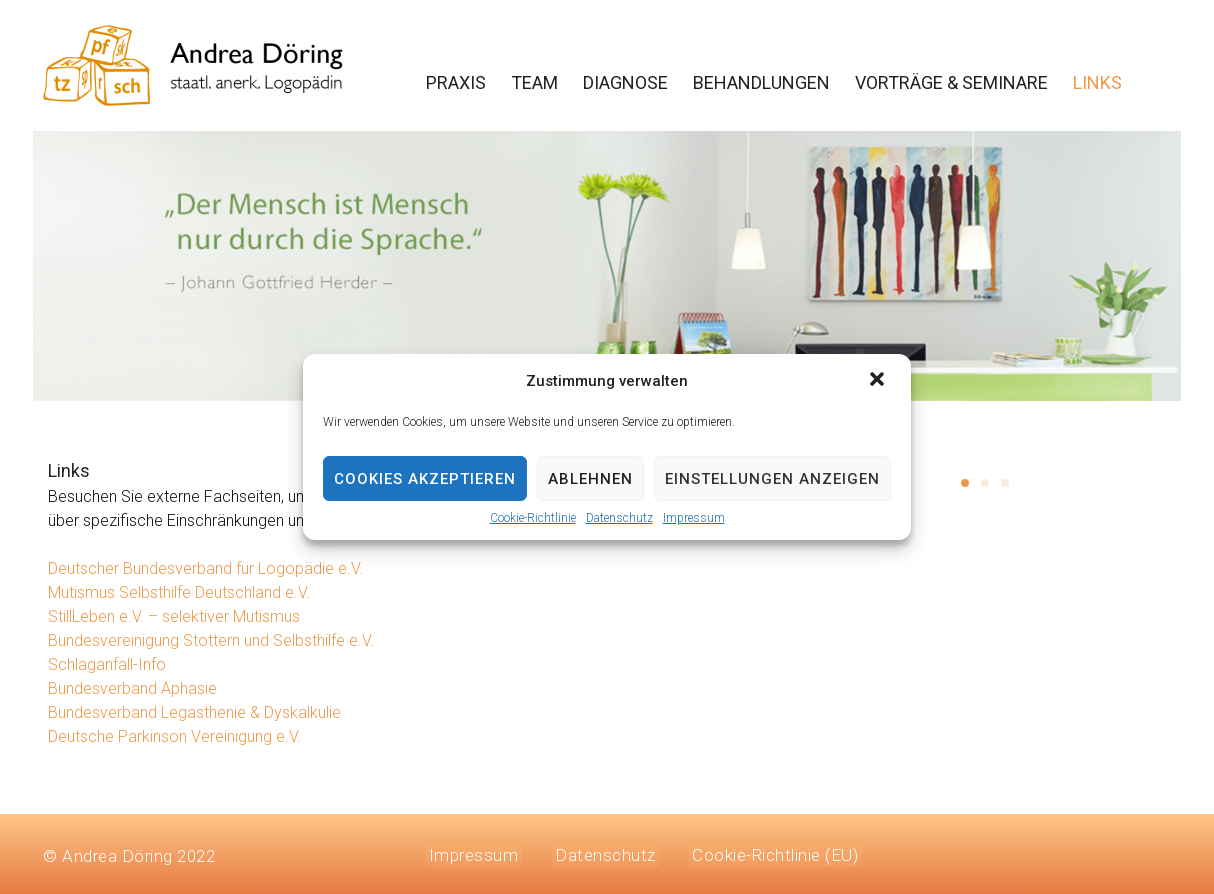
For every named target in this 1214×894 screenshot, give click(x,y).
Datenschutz (619, 518)
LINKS (1097, 83)
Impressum (694, 518)
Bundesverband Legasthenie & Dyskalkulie (194, 712)
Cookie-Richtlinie (533, 518)
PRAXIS (456, 83)
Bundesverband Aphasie (132, 688)
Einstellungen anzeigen (772, 479)
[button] (879, 381)
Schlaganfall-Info (107, 664)
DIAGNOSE (625, 83)
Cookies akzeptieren (425, 479)
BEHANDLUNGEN (761, 83)
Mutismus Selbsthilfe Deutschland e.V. (179, 592)
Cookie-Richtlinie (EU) (759, 853)
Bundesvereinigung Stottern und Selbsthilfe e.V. (211, 640)
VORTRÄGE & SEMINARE (951, 83)
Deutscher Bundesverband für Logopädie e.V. (205, 568)
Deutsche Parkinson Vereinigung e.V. (174, 736)
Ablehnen (590, 479)
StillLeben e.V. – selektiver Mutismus (174, 616)
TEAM (534, 83)
